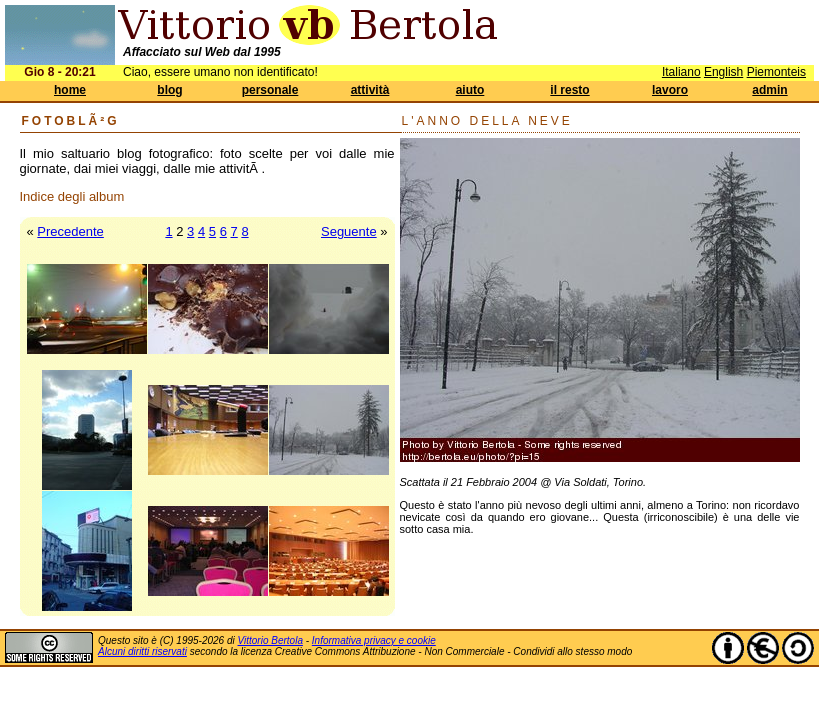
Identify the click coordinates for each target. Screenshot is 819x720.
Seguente (349, 231)
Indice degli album (72, 196)
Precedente (70, 231)
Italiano (681, 72)
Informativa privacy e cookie (374, 640)
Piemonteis (776, 72)
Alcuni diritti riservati (142, 651)
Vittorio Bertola (270, 640)
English (723, 72)
